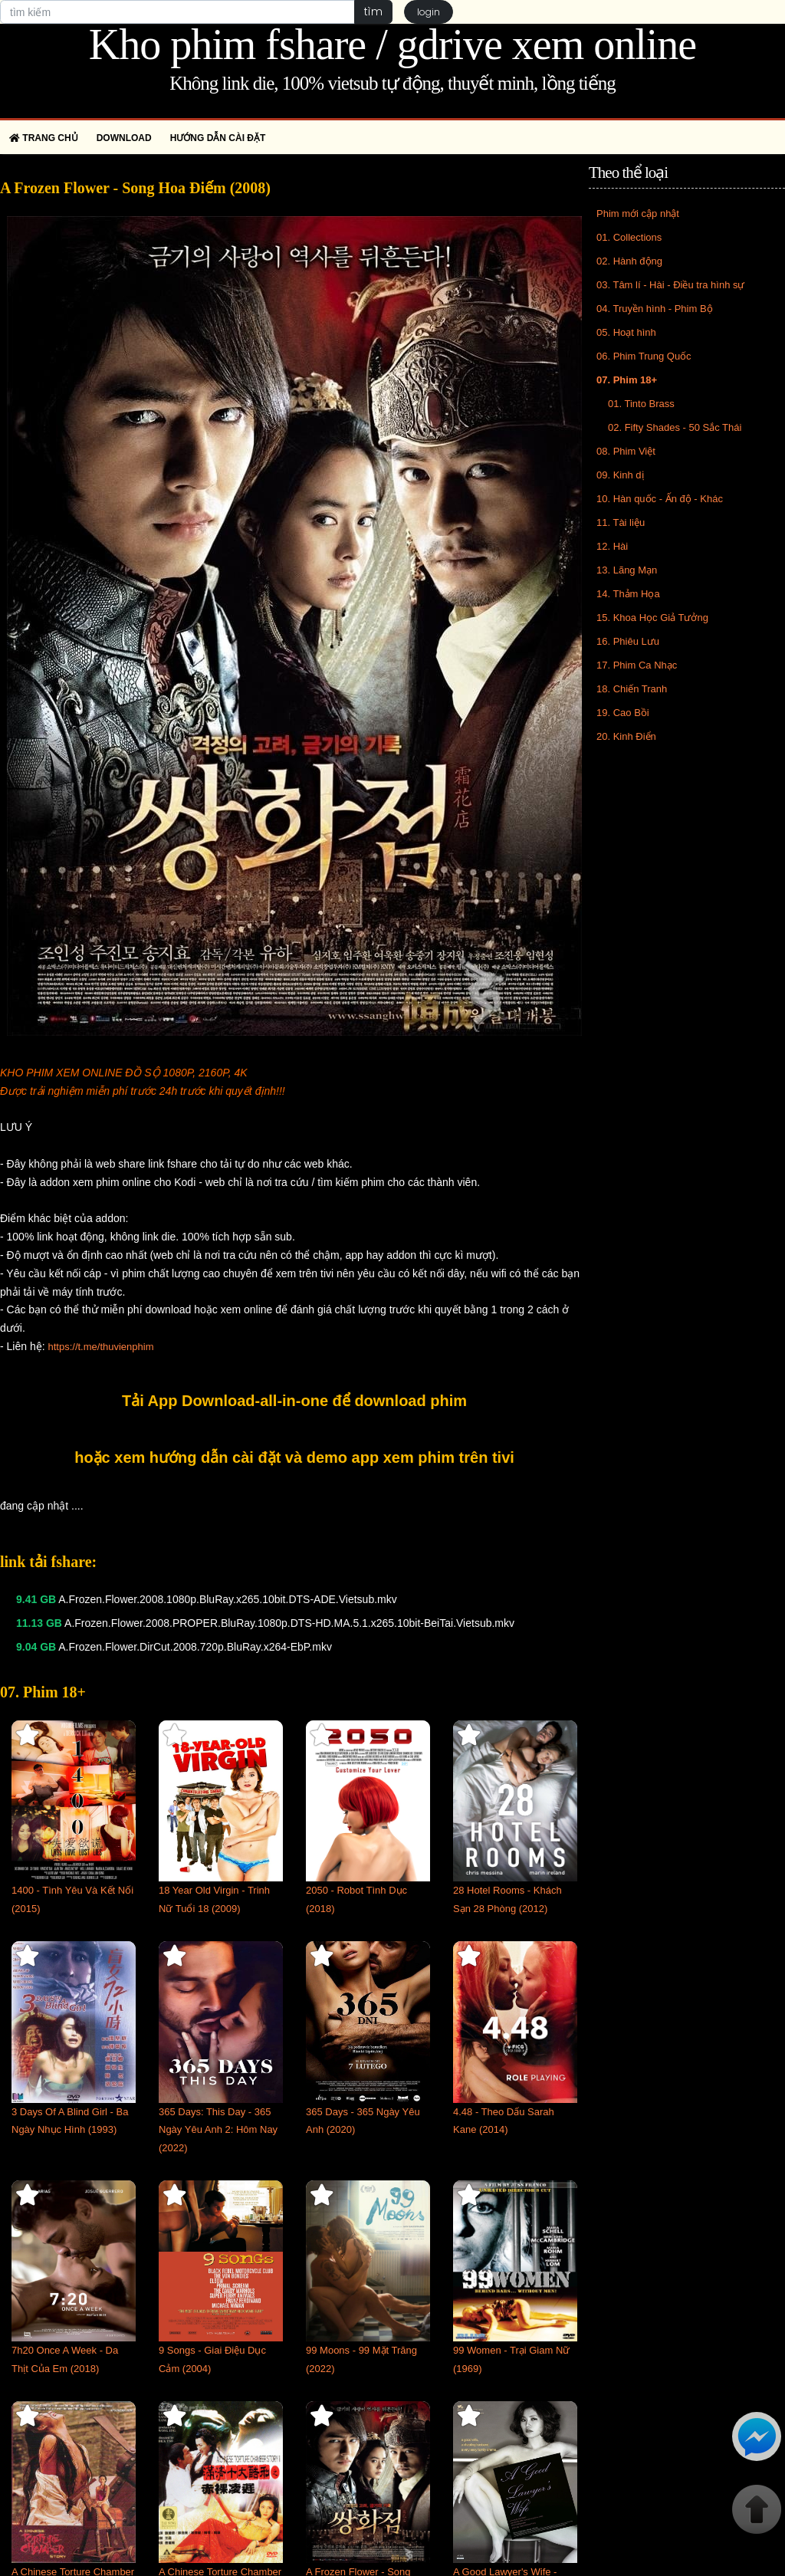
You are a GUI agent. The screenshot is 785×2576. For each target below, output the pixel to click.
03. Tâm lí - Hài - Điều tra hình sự (670, 285)
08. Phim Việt (625, 451)
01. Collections (629, 237)
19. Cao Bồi (622, 712)
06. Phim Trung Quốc (643, 356)
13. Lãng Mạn (626, 570)
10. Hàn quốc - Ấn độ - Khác (659, 498)
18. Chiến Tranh (631, 689)
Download (124, 138)
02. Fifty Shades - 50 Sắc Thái (674, 427)
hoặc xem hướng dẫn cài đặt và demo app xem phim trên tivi (294, 1457)
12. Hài (612, 546)
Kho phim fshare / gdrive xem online (392, 44)
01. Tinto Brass (641, 403)
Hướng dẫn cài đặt (218, 138)
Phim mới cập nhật (637, 213)
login (428, 11)
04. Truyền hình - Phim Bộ (654, 308)
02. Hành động (629, 261)
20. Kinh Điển (626, 736)
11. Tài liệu (620, 522)
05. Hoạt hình (626, 332)
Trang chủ (43, 138)
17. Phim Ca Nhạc (636, 665)
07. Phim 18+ (626, 380)
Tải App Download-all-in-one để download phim (294, 1400)
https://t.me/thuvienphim (100, 1346)
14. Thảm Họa (628, 594)
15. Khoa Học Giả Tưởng (652, 617)
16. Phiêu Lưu (627, 641)
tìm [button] (373, 11)
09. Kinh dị (620, 475)
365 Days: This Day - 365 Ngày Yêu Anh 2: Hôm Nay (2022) (218, 2130)
